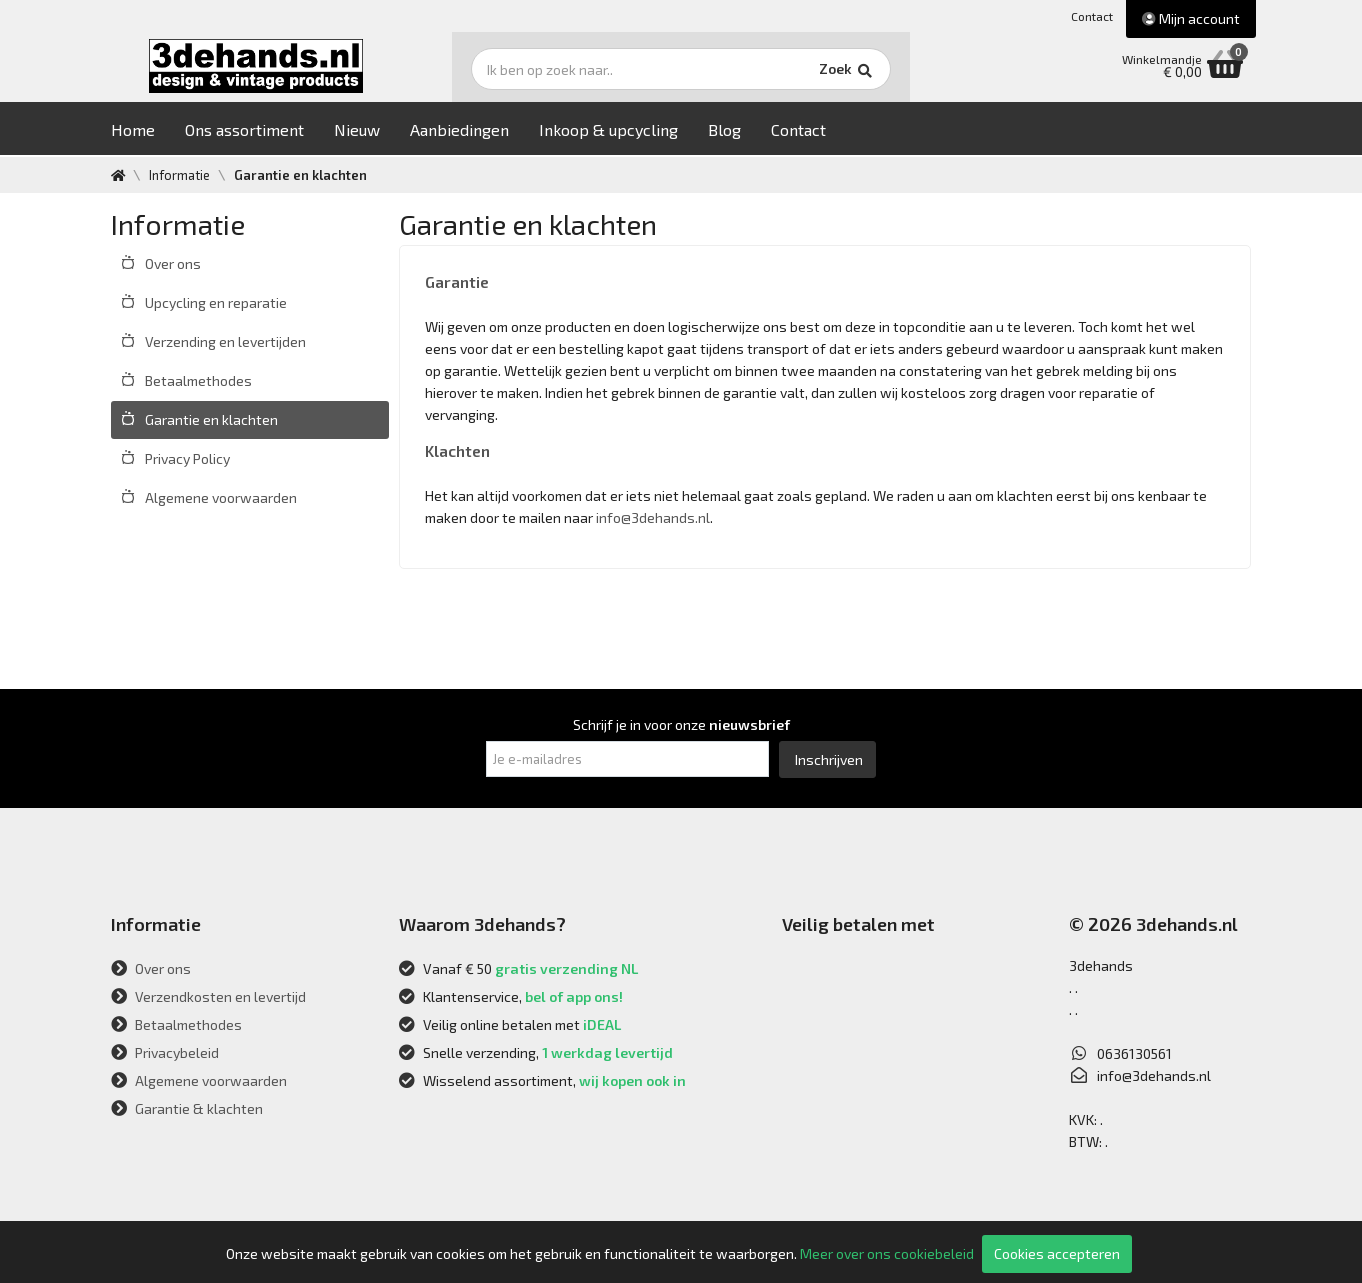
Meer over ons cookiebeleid (887, 1253)
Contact (1092, 16)
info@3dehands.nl (653, 517)
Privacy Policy (187, 458)
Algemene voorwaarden (221, 497)
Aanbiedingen (474, 131)
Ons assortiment (259, 131)
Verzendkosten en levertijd (208, 996)
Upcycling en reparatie (216, 302)
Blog (739, 131)
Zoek (817, 75)
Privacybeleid (165, 1052)
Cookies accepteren (1057, 1253)
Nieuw (372, 131)
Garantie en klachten (211, 419)
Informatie (181, 175)
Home (148, 131)
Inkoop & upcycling (623, 131)
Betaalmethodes (198, 380)
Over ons (173, 263)
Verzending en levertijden (225, 341)
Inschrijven (829, 759)
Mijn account (1191, 18)
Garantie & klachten (187, 1108)
